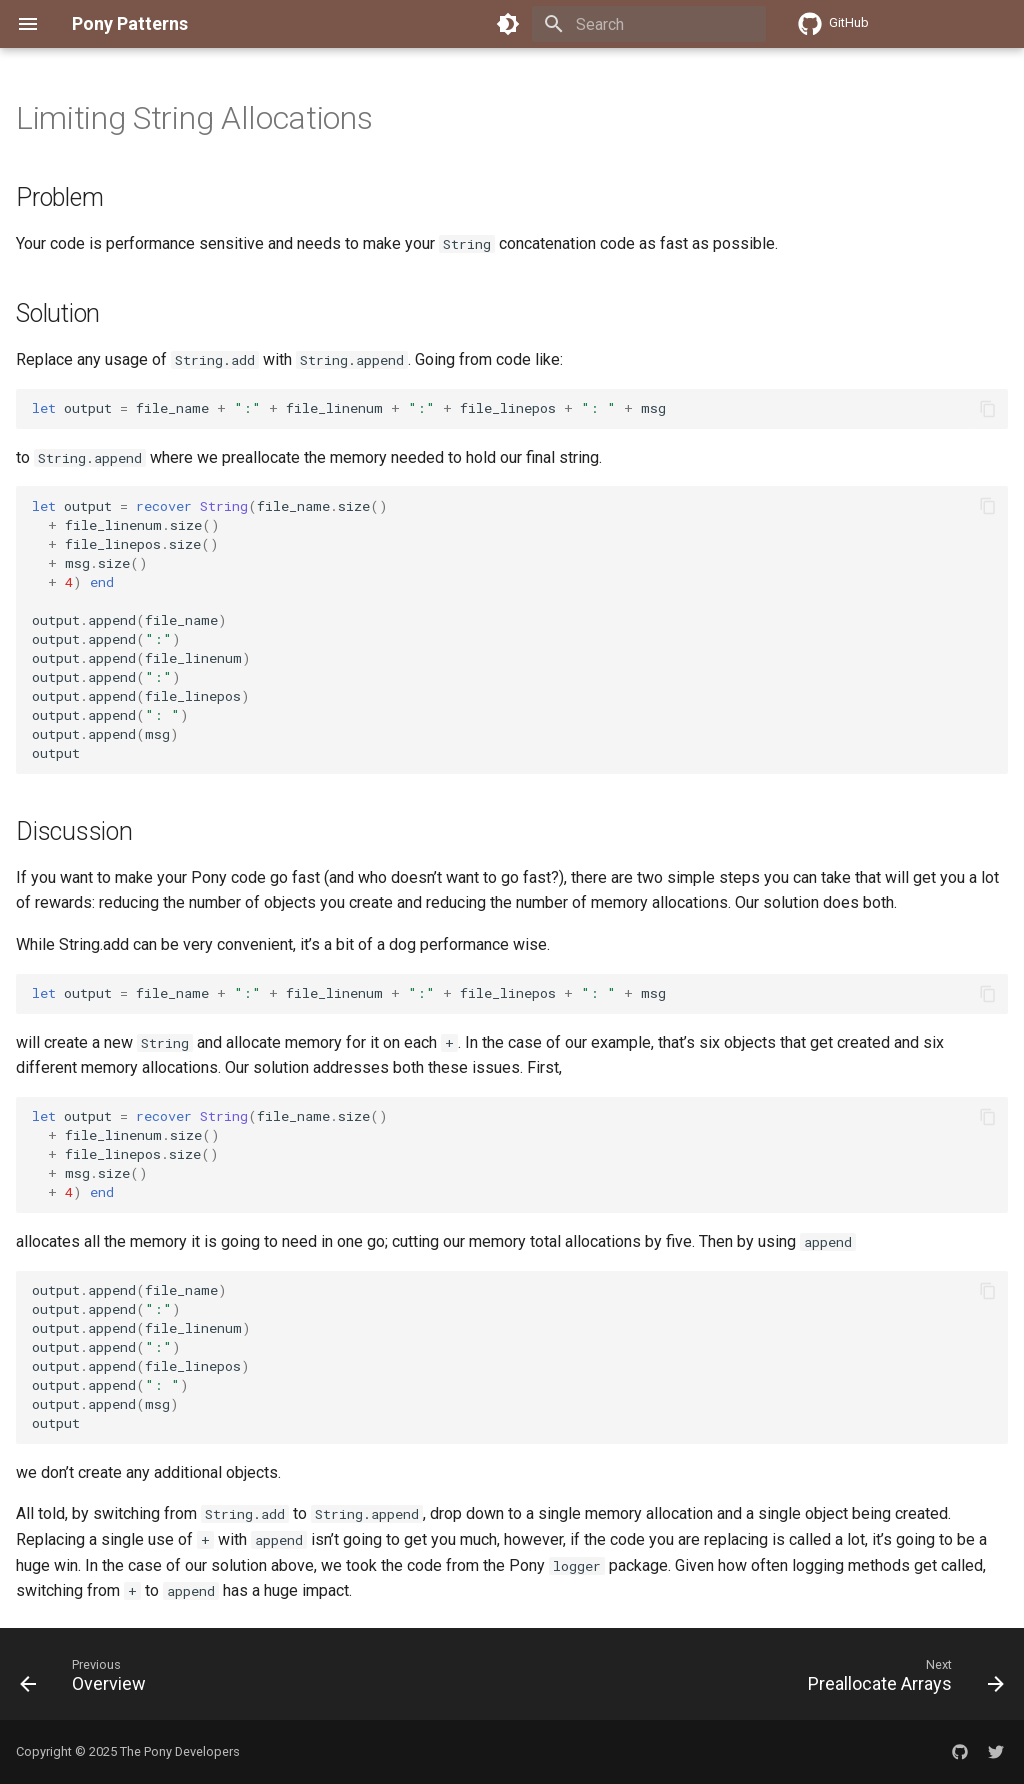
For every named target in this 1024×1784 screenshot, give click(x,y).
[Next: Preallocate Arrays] (901, 1680)
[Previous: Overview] (88, 1680)
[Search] (649, 24)
